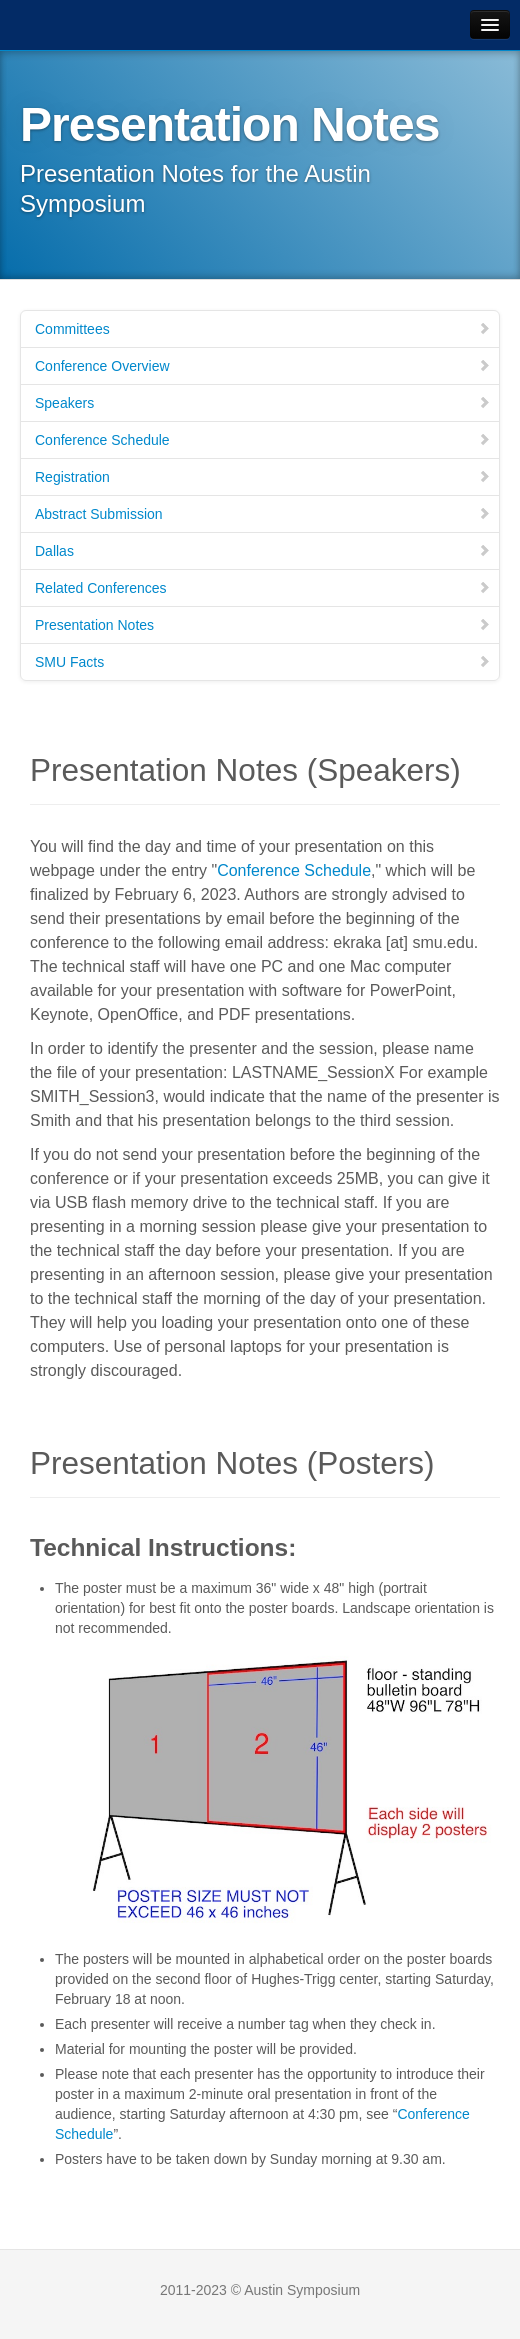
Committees (263, 329)
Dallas (263, 551)
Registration (263, 477)
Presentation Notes (263, 625)
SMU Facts (263, 662)
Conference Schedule (263, 440)
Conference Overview (263, 366)
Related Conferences (263, 588)
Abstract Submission (263, 514)
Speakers (263, 403)
